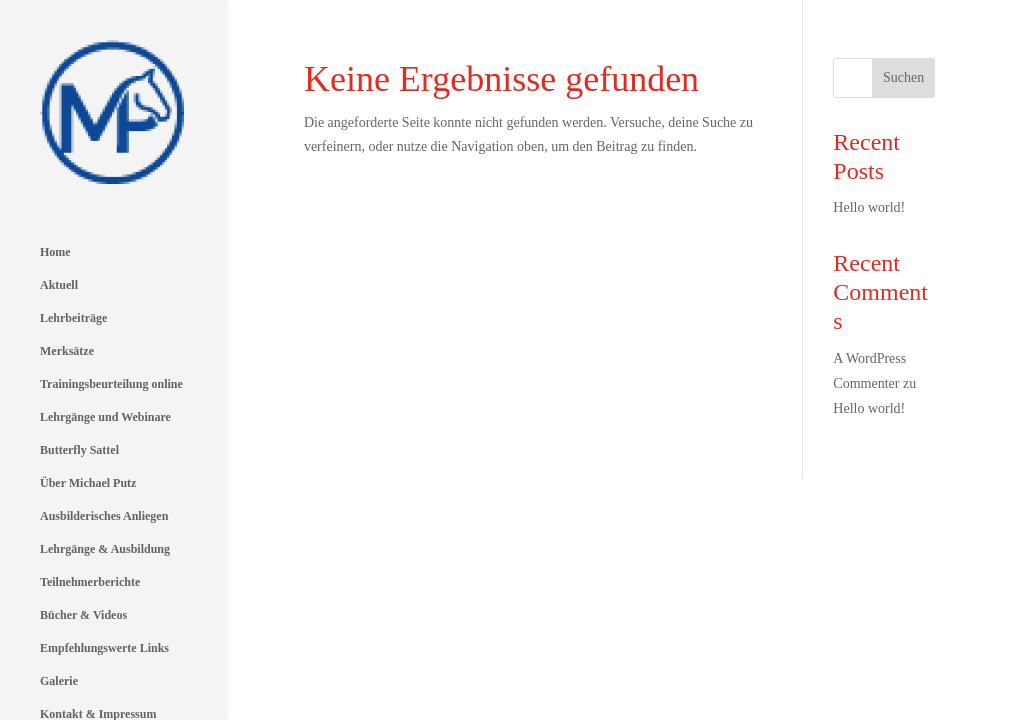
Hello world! (869, 207)
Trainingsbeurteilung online (111, 299)
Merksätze (67, 266)
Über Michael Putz (88, 398)
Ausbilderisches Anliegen (104, 431)
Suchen (903, 77)
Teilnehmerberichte (90, 497)
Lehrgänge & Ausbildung (105, 464)
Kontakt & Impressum (98, 629)
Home (55, 167)
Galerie (59, 596)
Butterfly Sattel (79, 365)
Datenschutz (71, 662)
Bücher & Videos (83, 530)
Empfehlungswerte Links (104, 563)
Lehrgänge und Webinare (105, 332)
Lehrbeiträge (73, 233)
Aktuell (59, 200)
